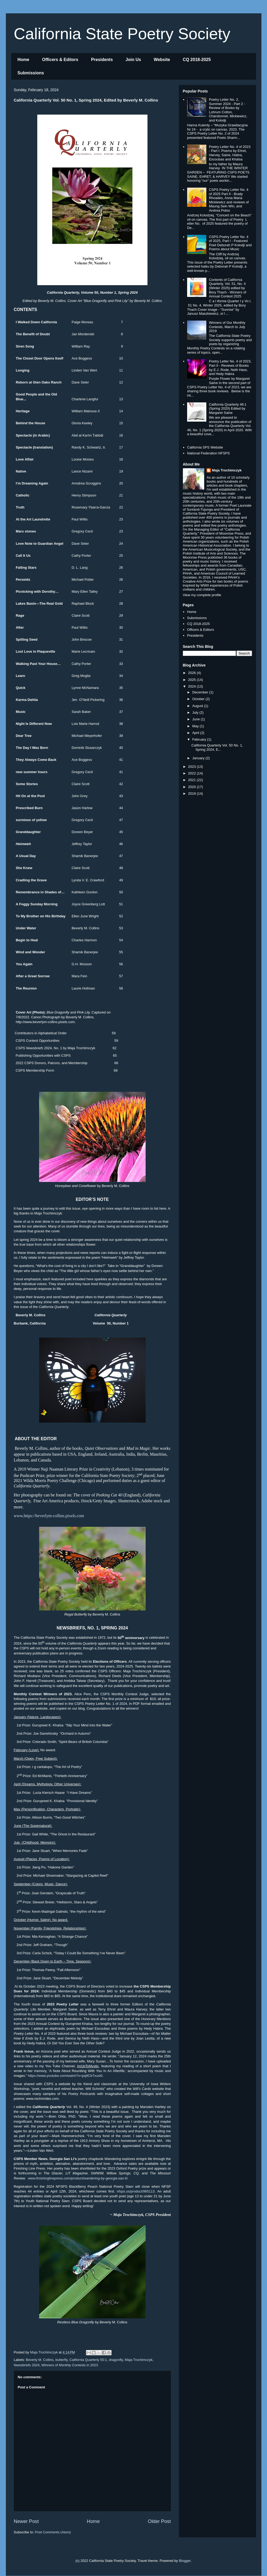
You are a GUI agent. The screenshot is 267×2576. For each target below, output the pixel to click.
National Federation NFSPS (208, 453)
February (199, 739)
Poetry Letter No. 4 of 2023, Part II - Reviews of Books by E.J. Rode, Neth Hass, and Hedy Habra (230, 367)
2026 (192, 673)
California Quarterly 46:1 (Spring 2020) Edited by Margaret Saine (228, 408)
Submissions (31, 73)
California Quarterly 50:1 (88, 2360)
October (199, 699)
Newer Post (26, 2521)
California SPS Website (205, 447)
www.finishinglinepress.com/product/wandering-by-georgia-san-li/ (78, 2178)
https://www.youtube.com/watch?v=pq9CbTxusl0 (65, 2076)
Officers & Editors (60, 59)
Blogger (185, 2561)
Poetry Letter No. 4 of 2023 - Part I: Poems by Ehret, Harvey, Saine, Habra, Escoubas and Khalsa (229, 153)
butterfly (61, 2360)
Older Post (159, 2521)
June (196, 719)
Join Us (133, 59)
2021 (192, 780)
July (195, 712)
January (199, 758)
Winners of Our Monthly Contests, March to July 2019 (227, 327)
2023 (192, 767)
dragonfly (116, 2360)
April (196, 733)
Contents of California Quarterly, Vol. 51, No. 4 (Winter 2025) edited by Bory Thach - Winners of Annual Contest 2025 (227, 288)
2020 (192, 787)
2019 (192, 794)
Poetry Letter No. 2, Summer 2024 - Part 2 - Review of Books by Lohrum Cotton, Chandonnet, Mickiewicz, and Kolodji (228, 110)
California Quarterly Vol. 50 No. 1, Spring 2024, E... (217, 747)
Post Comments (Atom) (53, 2532)
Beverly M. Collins (40, 2360)
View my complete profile (202, 595)
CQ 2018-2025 (197, 59)
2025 (192, 680)
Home (23, 59)
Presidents (102, 59)
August (198, 706)
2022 (192, 773)
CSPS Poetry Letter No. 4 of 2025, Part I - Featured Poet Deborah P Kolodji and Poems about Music (230, 243)
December (200, 692)
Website (162, 59)
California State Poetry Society (122, 34)
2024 (192, 686)
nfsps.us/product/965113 (136, 2191)
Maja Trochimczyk (139, 2360)
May (196, 726)
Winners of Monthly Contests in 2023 (70, 2365)
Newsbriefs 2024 (27, 2365)
